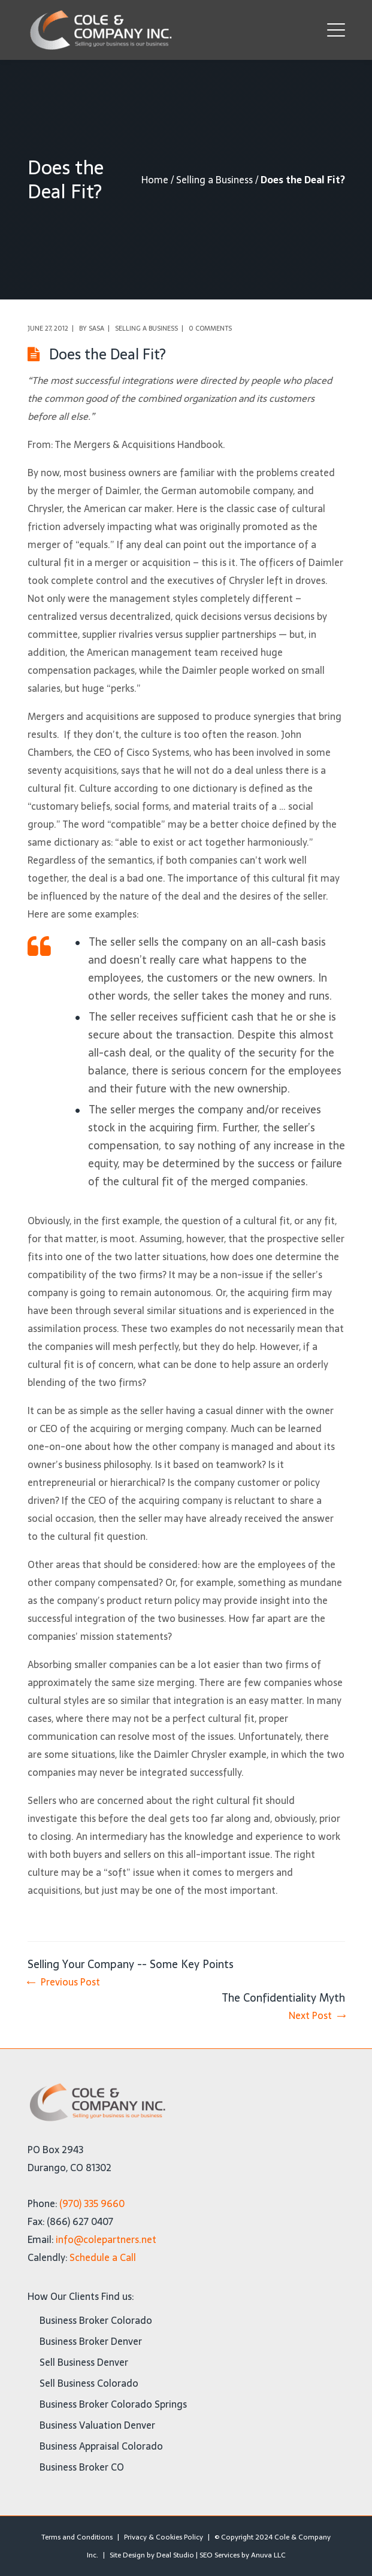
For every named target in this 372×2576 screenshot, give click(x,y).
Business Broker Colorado (96, 2320)
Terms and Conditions (77, 2537)
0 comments (210, 328)
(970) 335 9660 (92, 2203)
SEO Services (219, 2555)
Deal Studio (175, 2555)
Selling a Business (214, 179)
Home (154, 179)
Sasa (96, 328)
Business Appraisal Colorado (101, 2446)
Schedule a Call (102, 2257)
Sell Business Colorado (89, 2383)
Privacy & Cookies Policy (163, 2537)
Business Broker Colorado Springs (113, 2404)
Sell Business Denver (84, 2362)
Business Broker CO (82, 2467)
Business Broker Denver (91, 2341)
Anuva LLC (268, 2555)
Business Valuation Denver (97, 2425)
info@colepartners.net (106, 2239)
